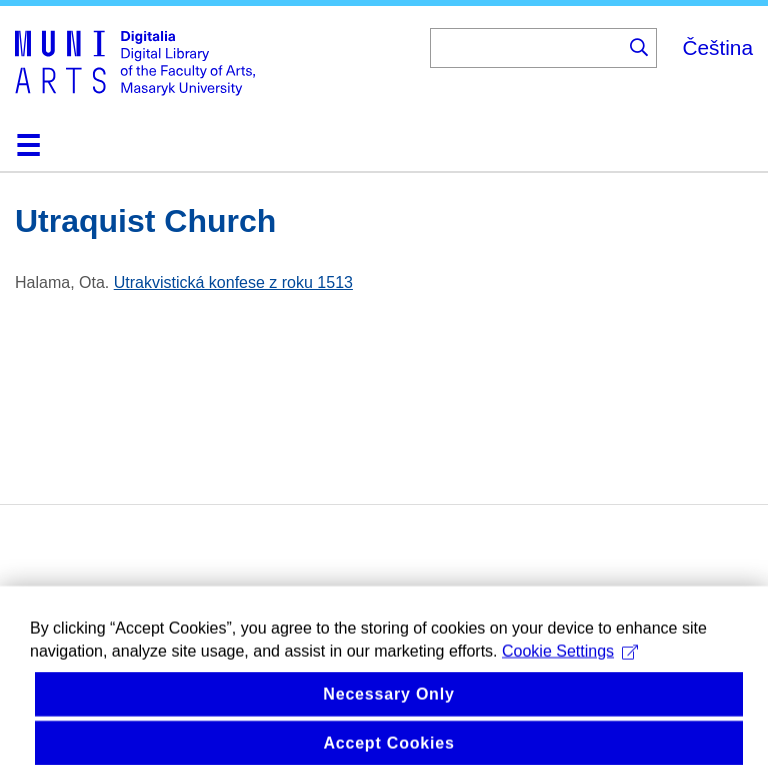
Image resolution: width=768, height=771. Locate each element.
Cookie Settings (570, 666)
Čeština (717, 47)
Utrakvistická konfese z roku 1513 (233, 282)
